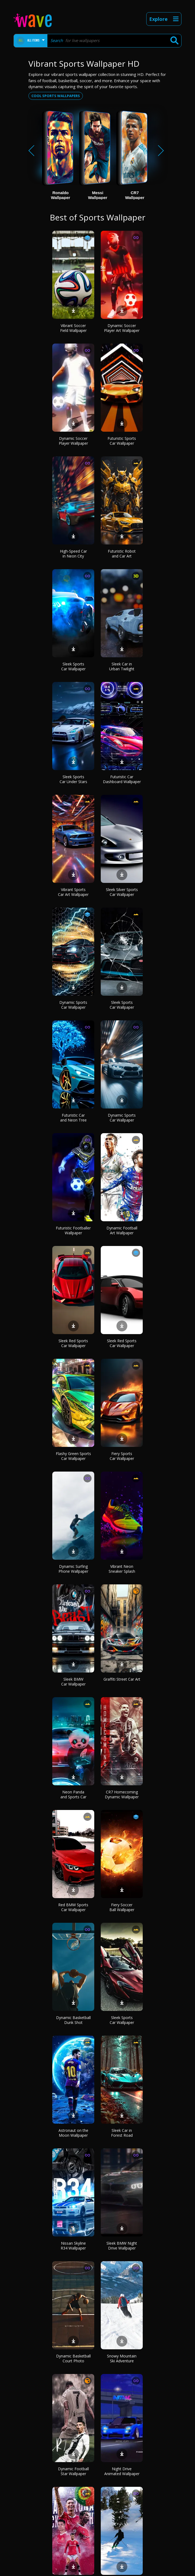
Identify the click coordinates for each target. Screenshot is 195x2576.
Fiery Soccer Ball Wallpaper (121, 1907)
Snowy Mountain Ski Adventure (121, 2358)
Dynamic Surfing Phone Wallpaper (73, 1569)
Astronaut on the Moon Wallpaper (73, 2133)
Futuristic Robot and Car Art (122, 554)
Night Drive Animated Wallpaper (121, 2471)
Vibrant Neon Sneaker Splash (122, 1569)
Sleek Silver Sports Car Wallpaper (122, 892)
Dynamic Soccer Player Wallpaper (73, 441)
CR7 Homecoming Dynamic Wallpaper (122, 1794)
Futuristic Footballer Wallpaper (73, 1230)
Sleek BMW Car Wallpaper (73, 1682)
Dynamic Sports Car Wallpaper (73, 1005)
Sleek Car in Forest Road (122, 2133)
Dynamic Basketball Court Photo (73, 2358)
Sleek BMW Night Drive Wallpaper (121, 2246)
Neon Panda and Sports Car (73, 1794)
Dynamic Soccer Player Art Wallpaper (121, 328)
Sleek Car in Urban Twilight (121, 666)
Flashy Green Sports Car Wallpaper (73, 1456)
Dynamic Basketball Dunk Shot (73, 2020)
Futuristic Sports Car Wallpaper (122, 441)
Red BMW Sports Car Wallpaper (73, 1907)
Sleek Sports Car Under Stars (73, 779)
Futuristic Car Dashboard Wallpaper (122, 779)
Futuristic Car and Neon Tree (73, 1118)
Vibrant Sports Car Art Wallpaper (73, 892)
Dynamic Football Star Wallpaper (73, 2471)
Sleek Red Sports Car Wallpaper (73, 1343)
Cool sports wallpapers (55, 95)
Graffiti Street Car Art (121, 1679)
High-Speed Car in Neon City (73, 554)
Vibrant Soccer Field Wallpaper (73, 328)
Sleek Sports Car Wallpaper (73, 666)
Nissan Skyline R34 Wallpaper (73, 2246)
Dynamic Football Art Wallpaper (121, 1230)
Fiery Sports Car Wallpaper (122, 1456)
